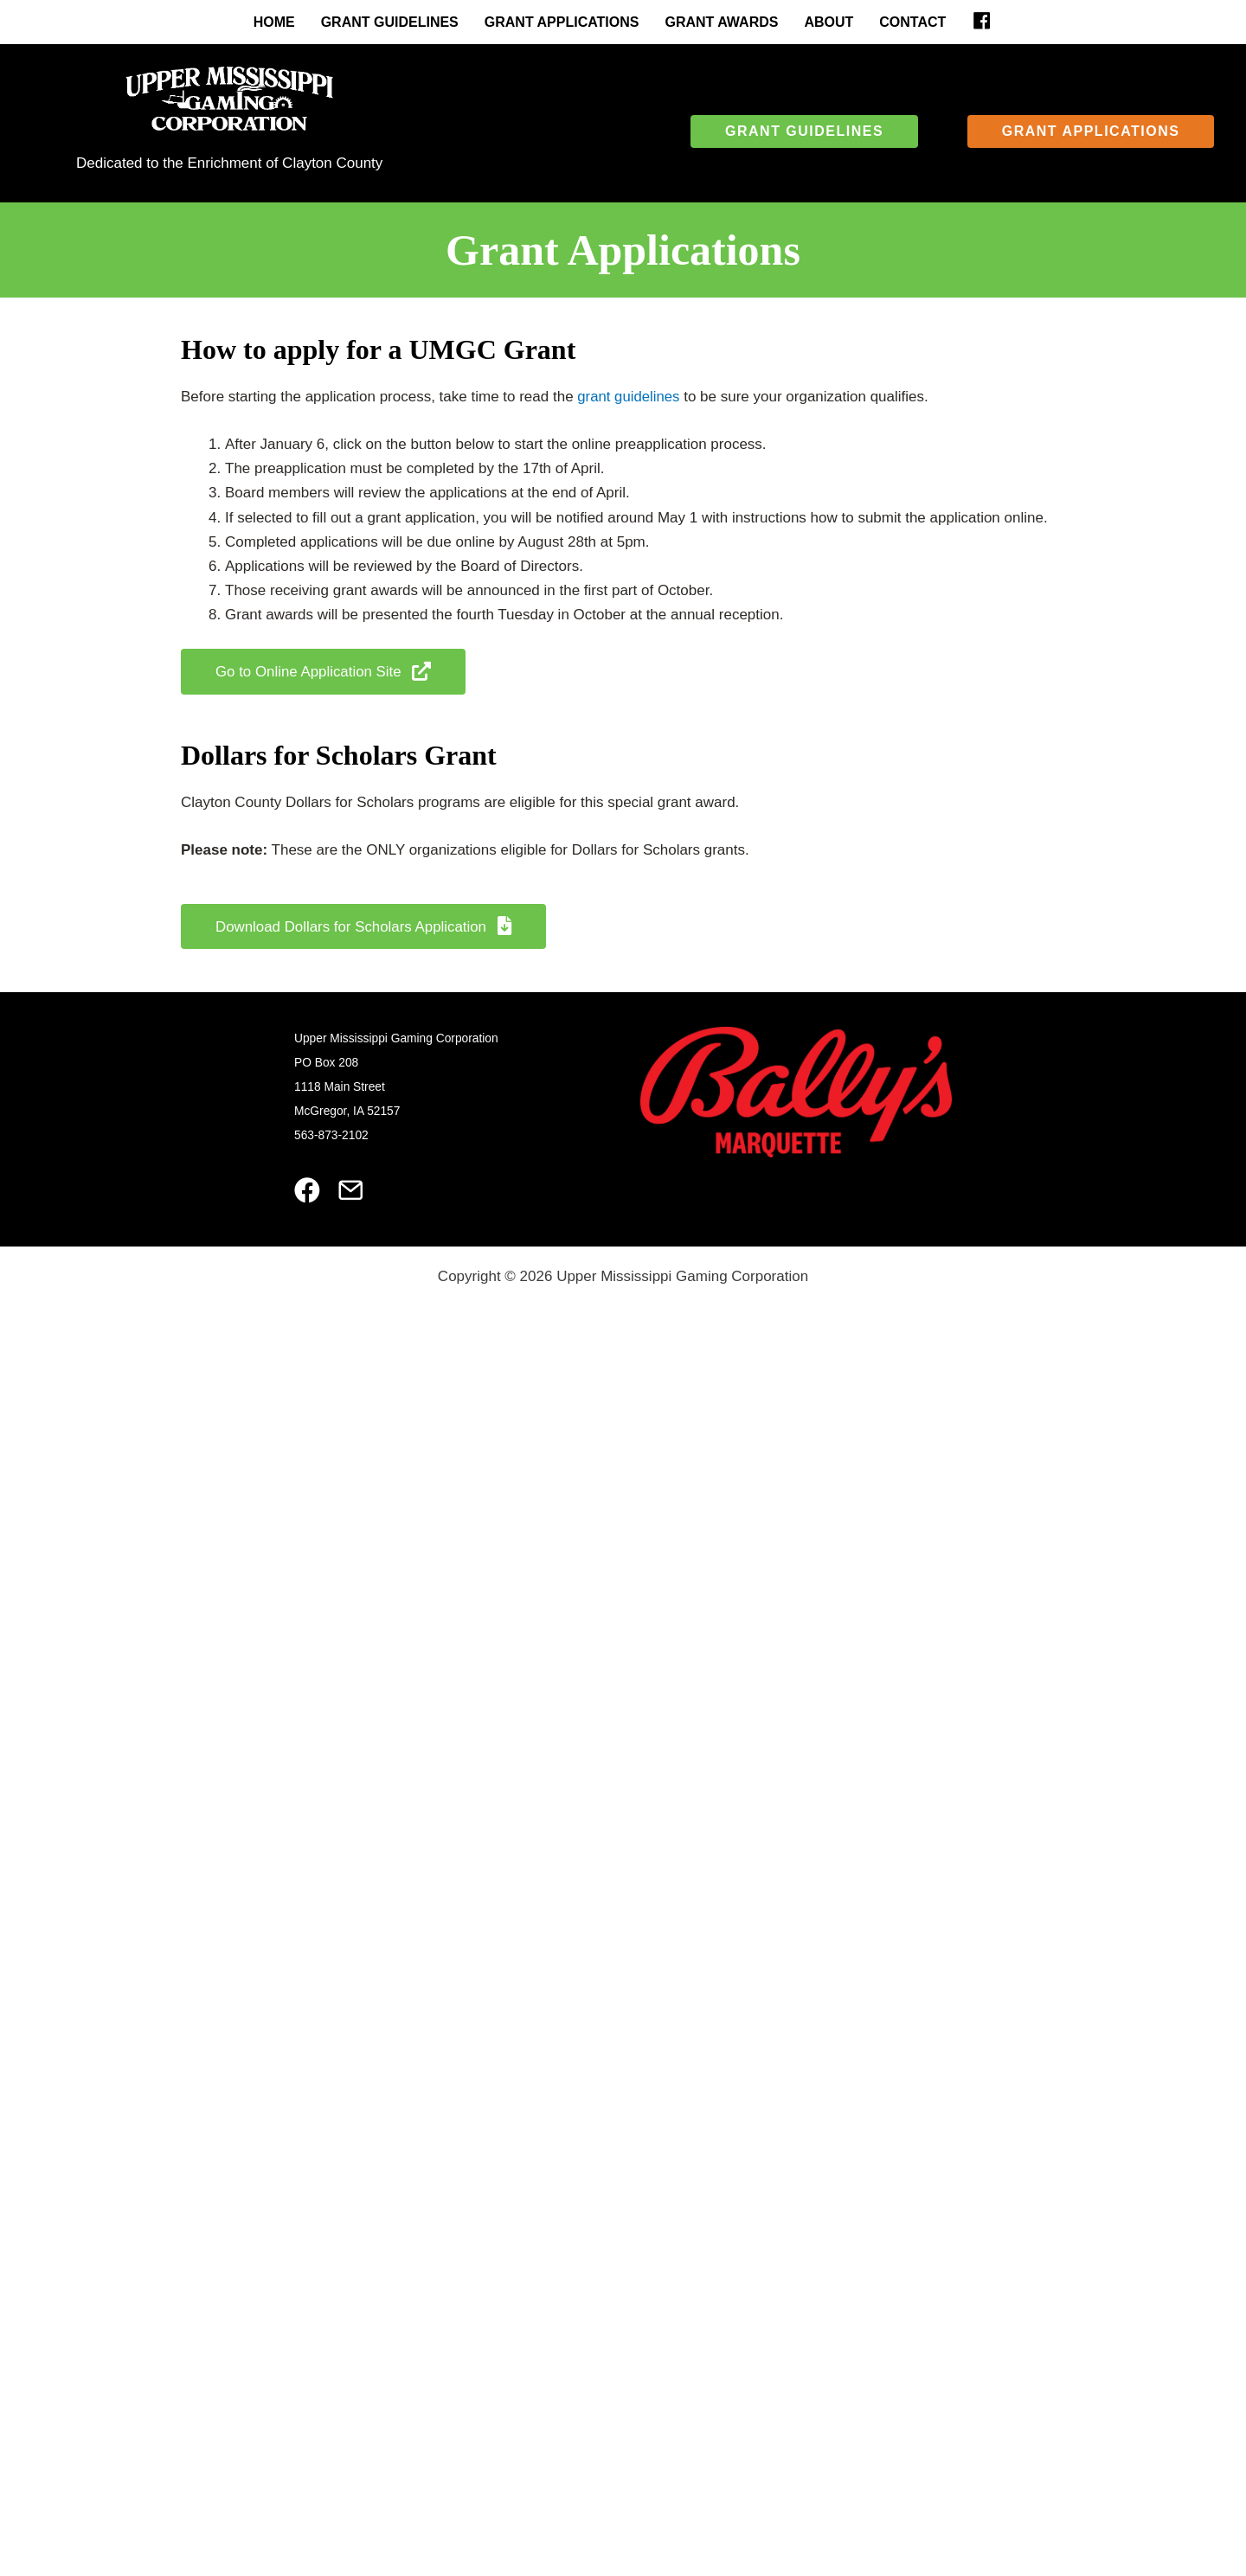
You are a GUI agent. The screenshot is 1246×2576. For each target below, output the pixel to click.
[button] (804, 131)
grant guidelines (629, 396)
